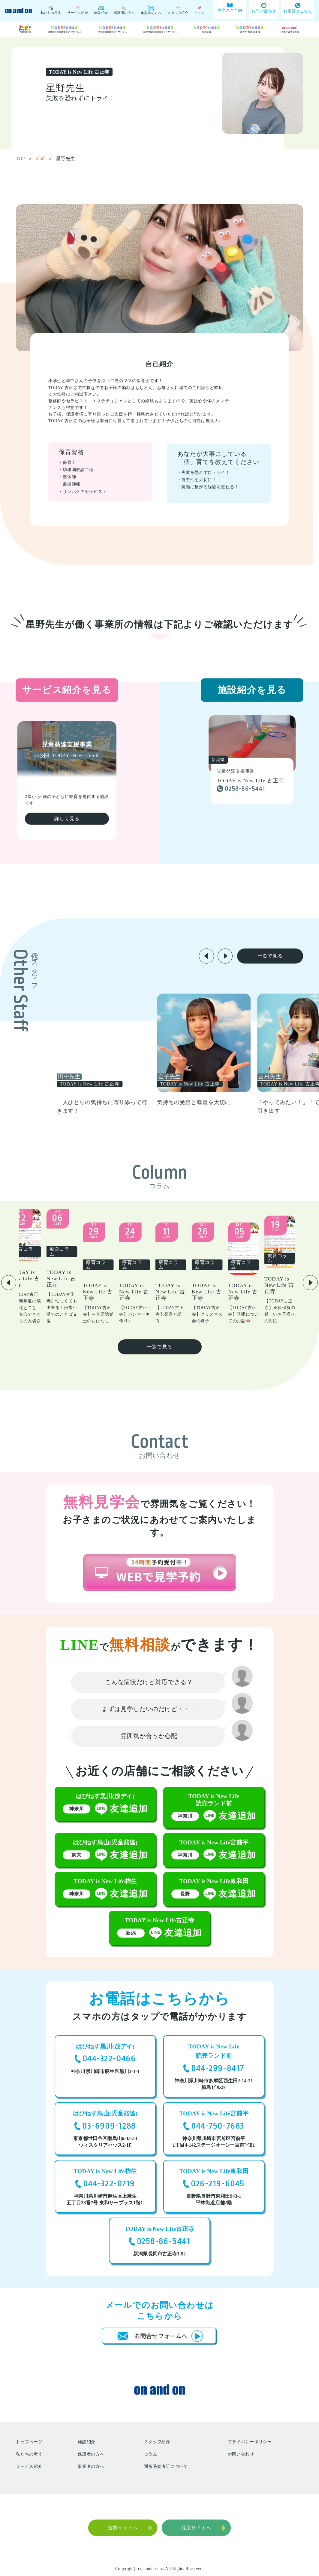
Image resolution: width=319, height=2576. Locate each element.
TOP (24, 158)
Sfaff (44, 158)
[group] (136, 1054)
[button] (206, 956)
